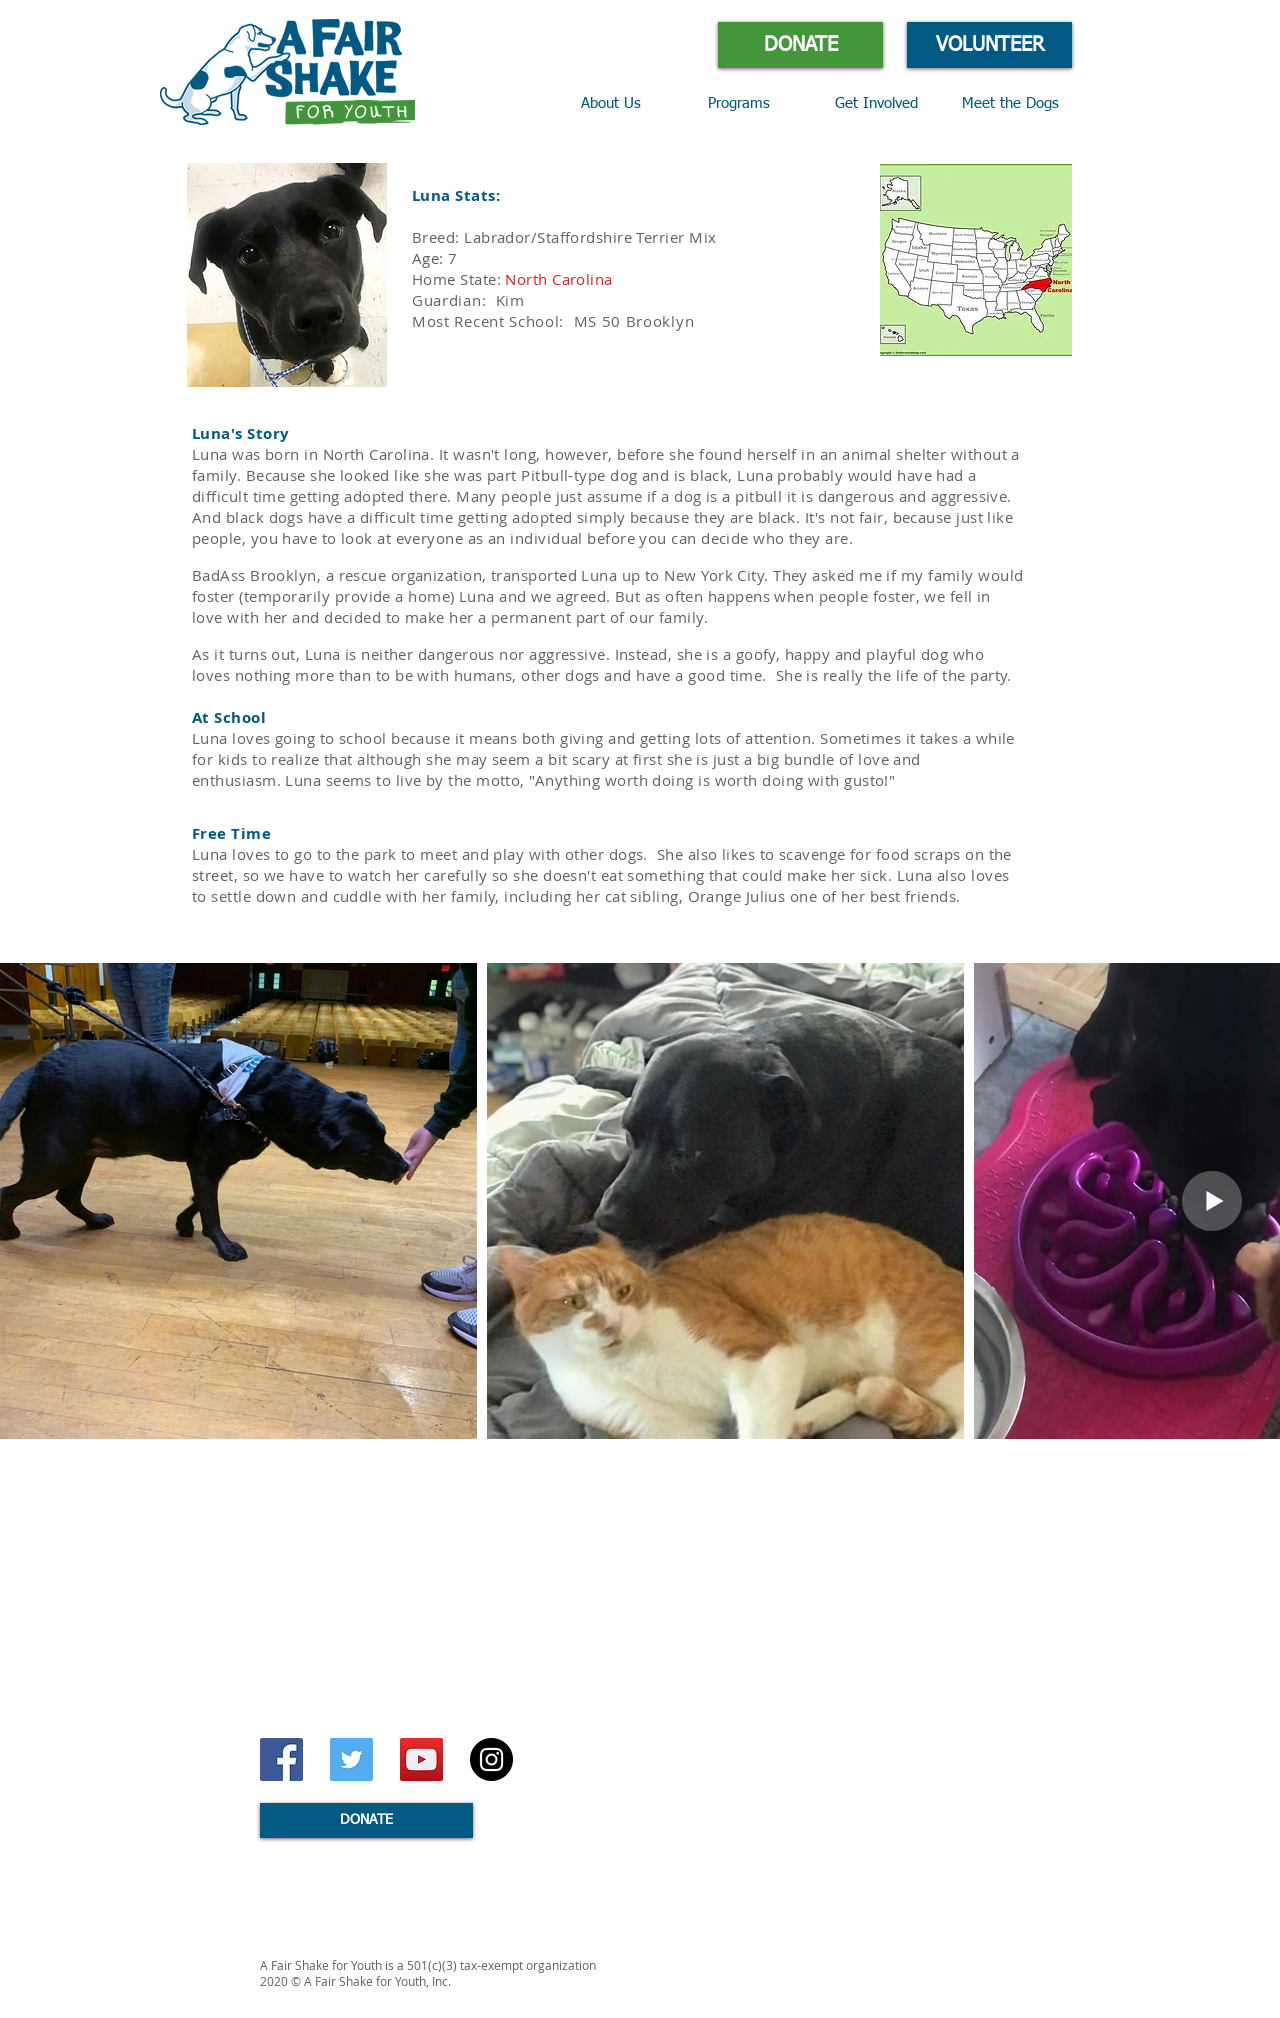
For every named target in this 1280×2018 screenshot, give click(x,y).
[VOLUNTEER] (989, 45)
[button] (756, 104)
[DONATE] (800, 45)
